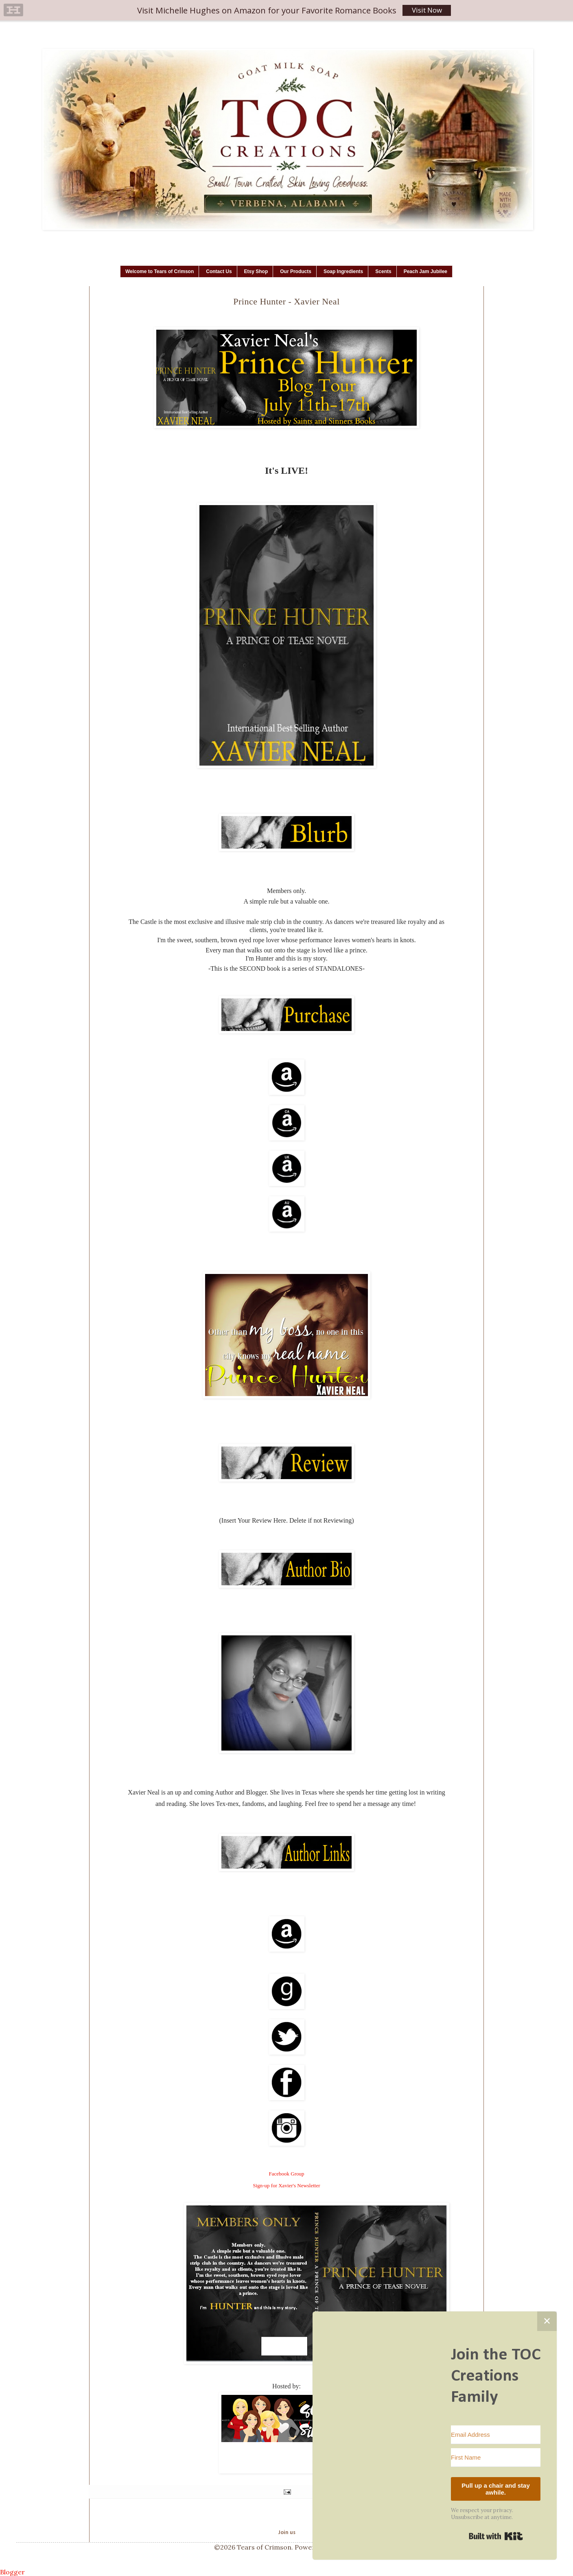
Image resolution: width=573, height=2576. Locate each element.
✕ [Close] (547, 2321)
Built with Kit (496, 2536)
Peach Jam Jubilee (425, 271)
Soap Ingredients (343, 271)
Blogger (12, 2572)
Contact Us (219, 271)
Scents (383, 271)
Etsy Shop (256, 271)
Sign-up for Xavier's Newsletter (286, 2185)
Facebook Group (286, 2174)
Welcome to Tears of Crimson (159, 271)
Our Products (295, 271)
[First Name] (495, 2457)
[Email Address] (495, 2434)
